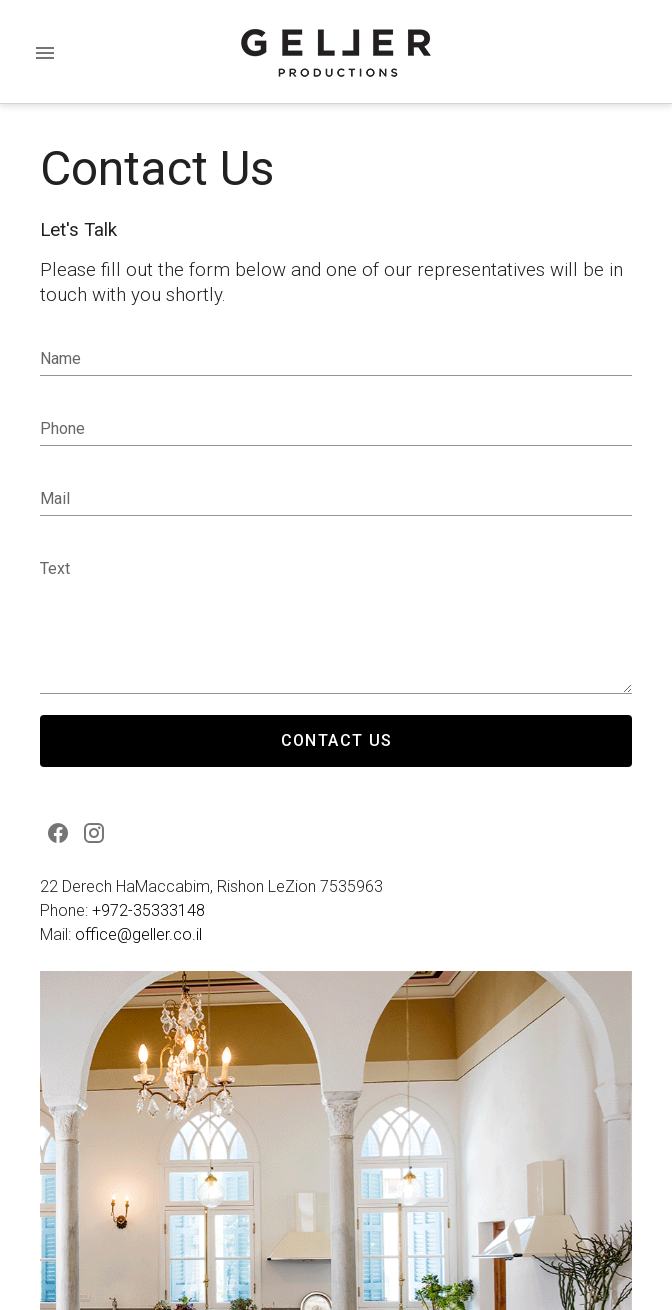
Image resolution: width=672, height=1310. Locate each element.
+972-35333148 (148, 910)
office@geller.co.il (138, 934)
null (336, 623)
